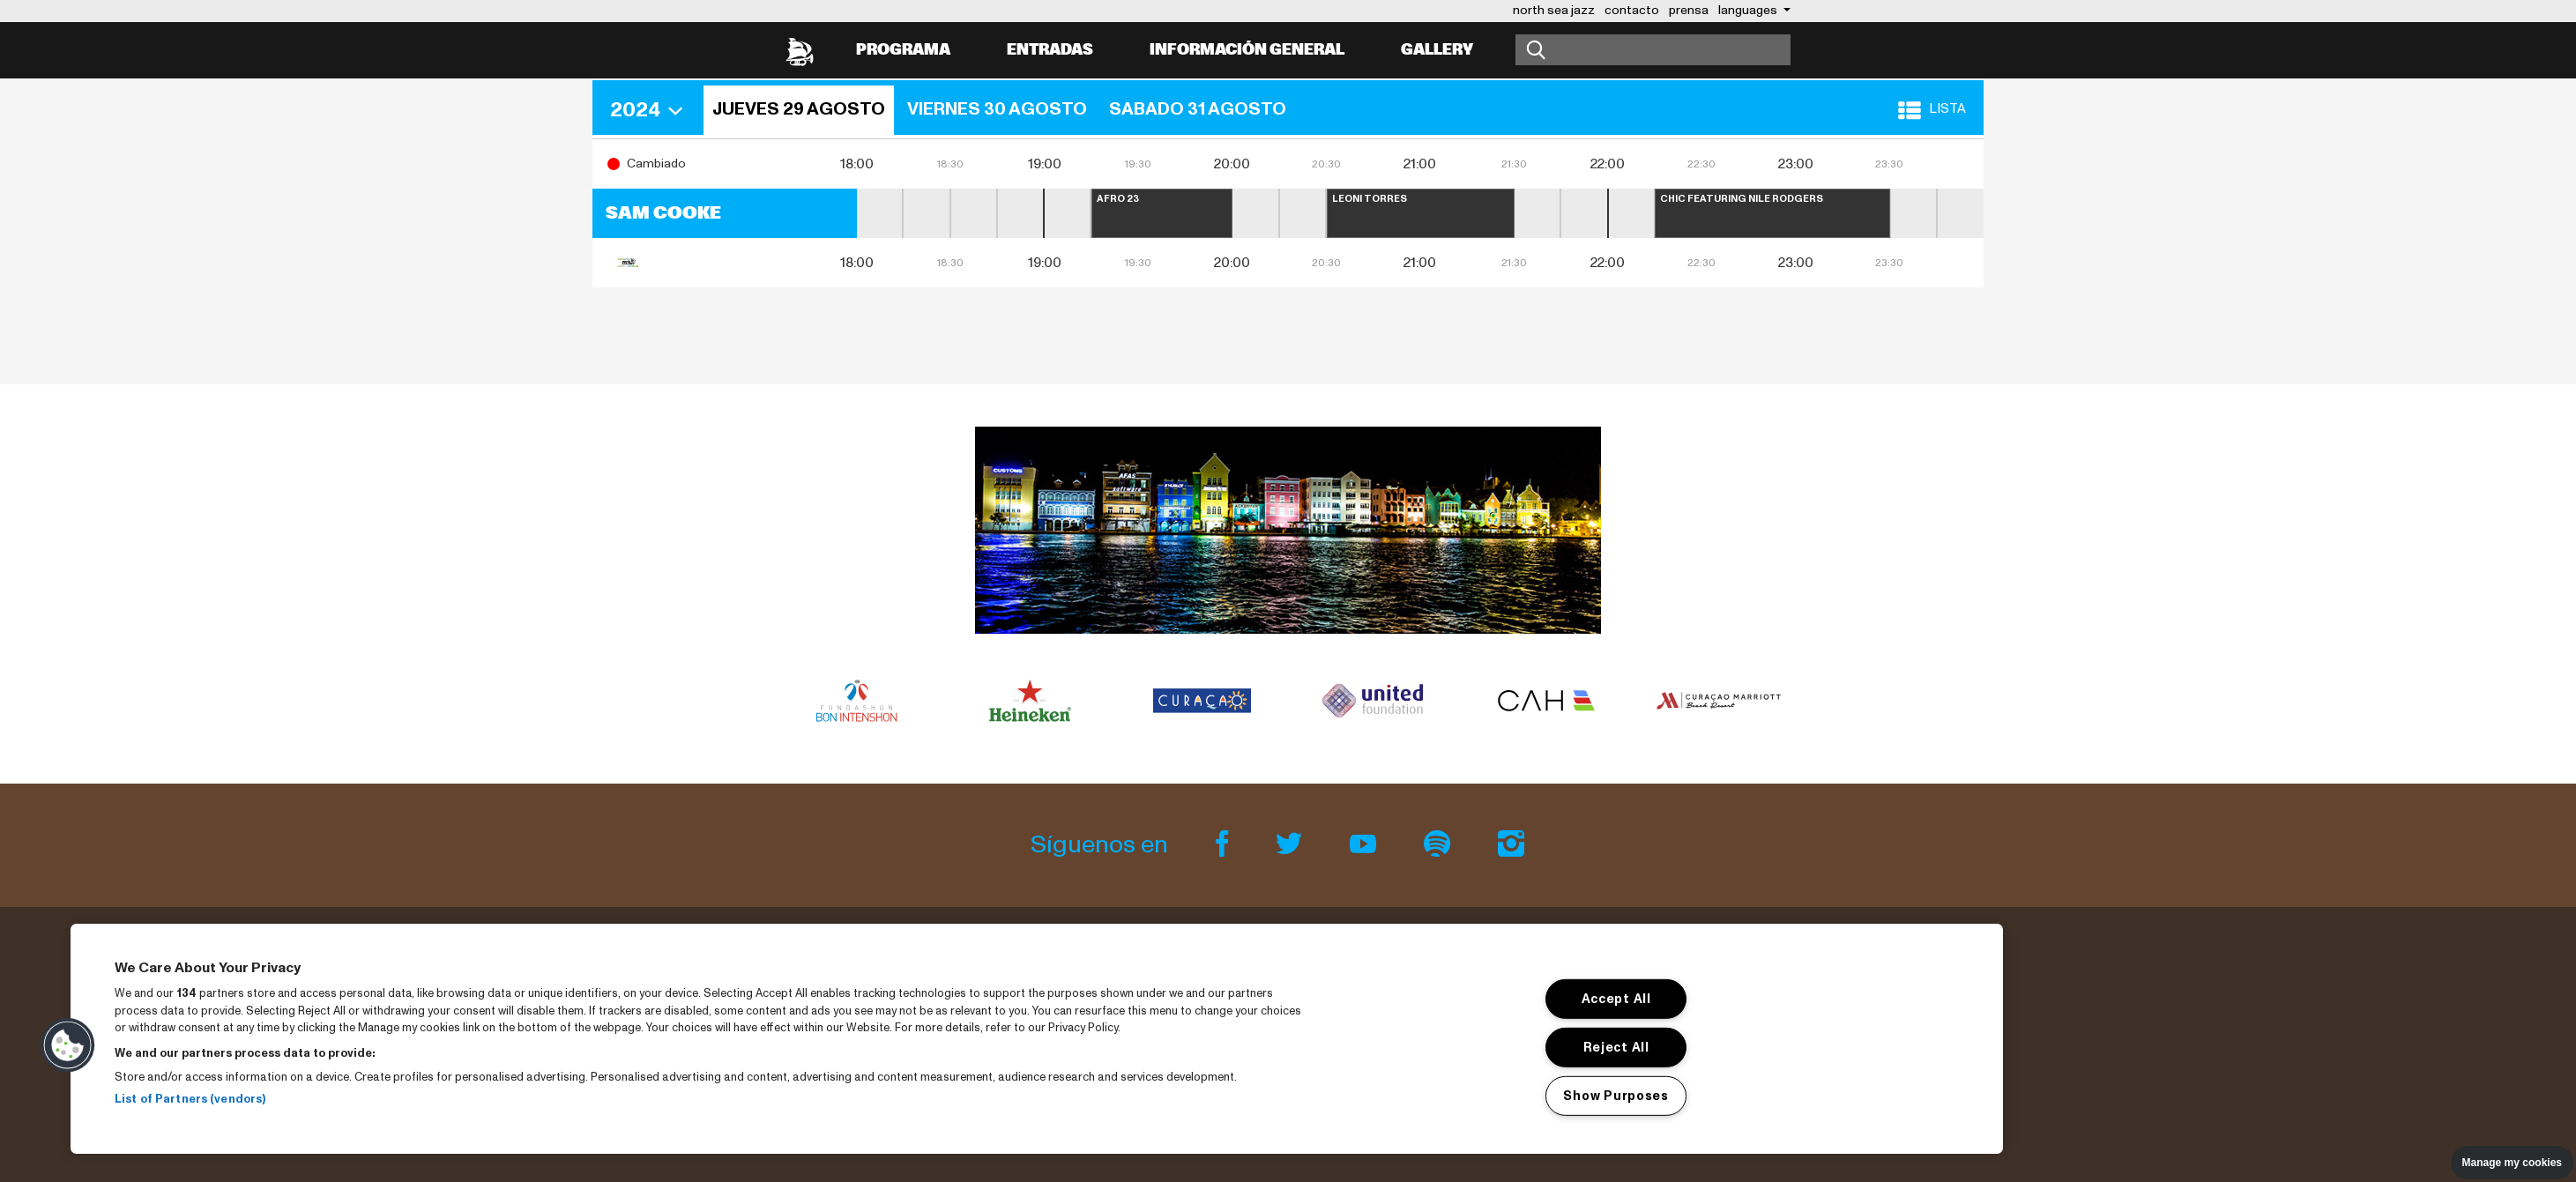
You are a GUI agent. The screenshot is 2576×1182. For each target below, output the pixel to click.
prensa (1689, 10)
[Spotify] (1440, 845)
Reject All (1616, 1047)
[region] (1037, 1039)
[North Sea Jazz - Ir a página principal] (799, 50)
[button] (652, 110)
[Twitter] (1291, 845)
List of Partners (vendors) (190, 1099)
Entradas (1050, 49)
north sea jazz (1554, 10)
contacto (1631, 10)
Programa (903, 49)
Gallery (1437, 49)
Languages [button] (1749, 10)
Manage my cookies (2512, 1162)
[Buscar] (1653, 49)
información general (1247, 49)
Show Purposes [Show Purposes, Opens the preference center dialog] (1615, 1095)
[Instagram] (1511, 845)
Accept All (1616, 998)
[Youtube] (1366, 845)
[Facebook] (1224, 845)
